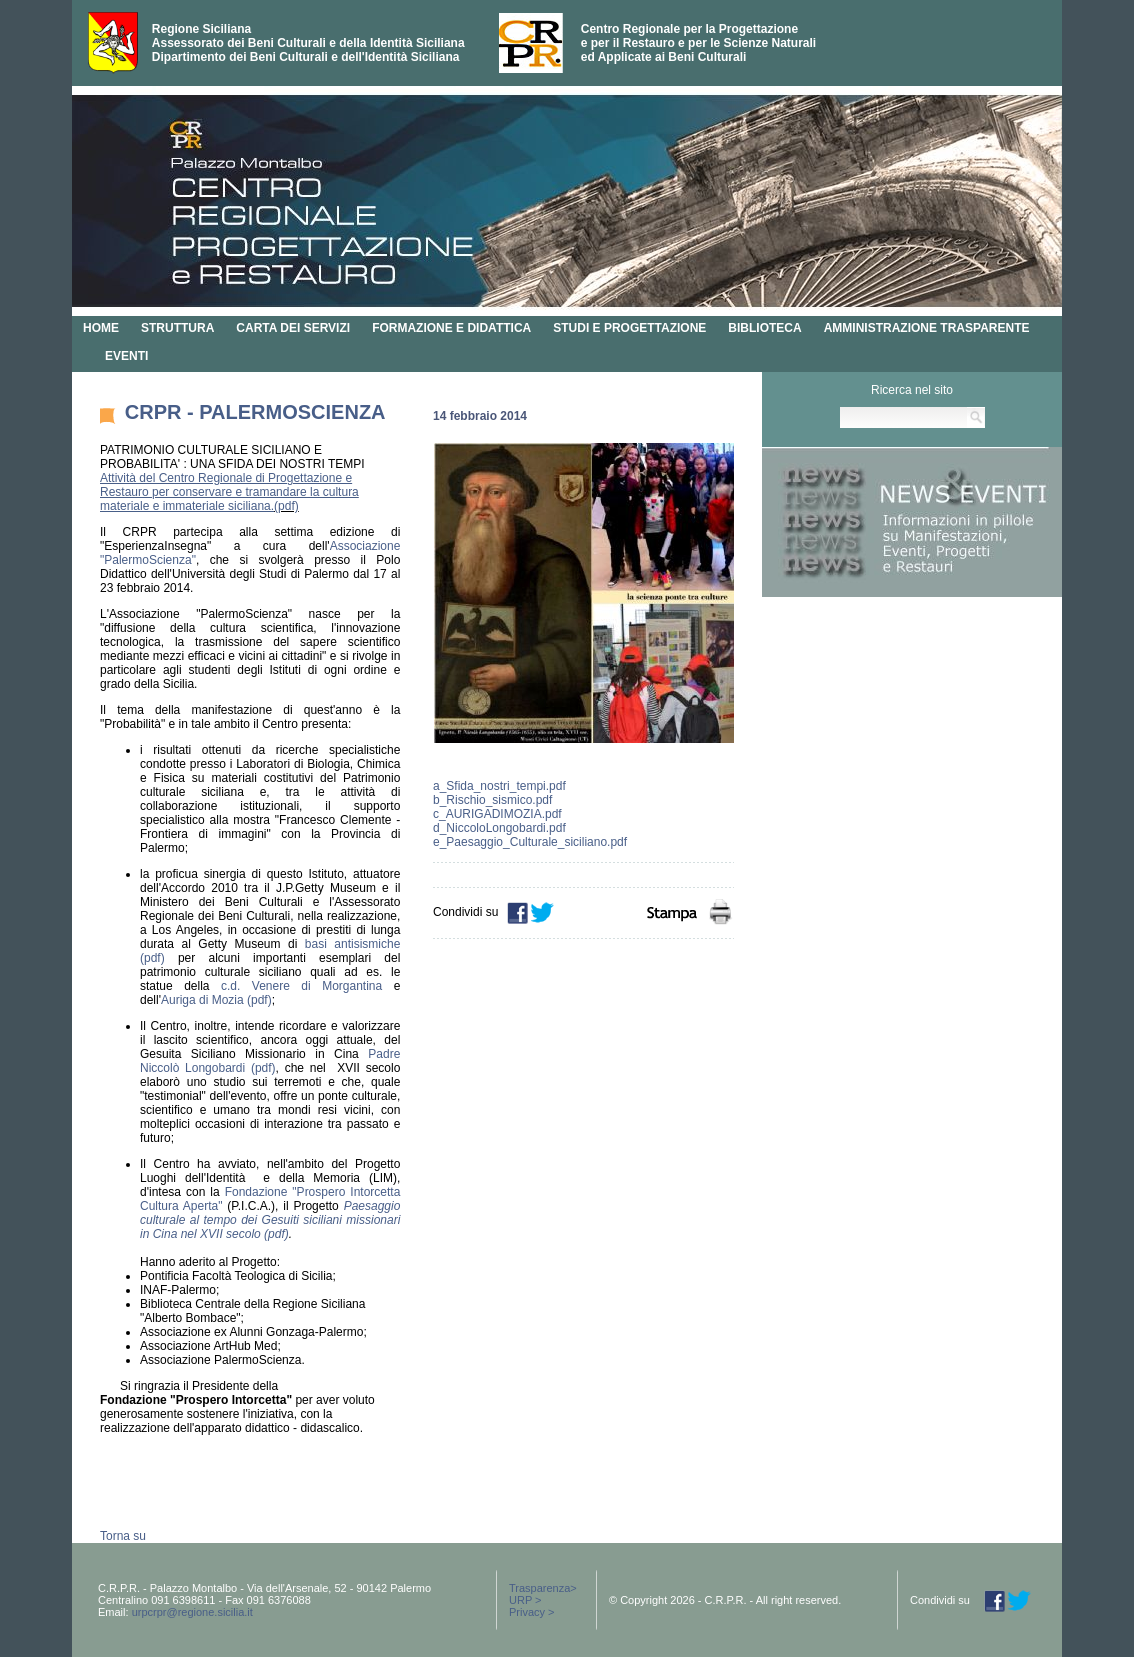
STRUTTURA (177, 328)
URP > (525, 1600)
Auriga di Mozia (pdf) (216, 1000)
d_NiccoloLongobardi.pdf (499, 828)
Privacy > (532, 1612)
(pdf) (286, 506)
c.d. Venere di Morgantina (301, 986)
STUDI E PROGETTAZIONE (629, 328)
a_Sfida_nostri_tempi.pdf (499, 786)
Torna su (123, 1536)
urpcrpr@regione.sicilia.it (192, 1612)
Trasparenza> (543, 1588)
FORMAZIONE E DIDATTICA (451, 328)
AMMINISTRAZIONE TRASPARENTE (927, 328)
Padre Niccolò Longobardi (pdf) (270, 1061)
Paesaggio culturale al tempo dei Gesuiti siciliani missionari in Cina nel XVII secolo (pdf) (270, 1220)
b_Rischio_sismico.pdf (492, 800)
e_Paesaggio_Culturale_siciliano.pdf (530, 842)
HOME (101, 328)
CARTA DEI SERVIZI (293, 328)
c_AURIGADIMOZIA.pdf (497, 814)
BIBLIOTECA (764, 328)
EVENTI (126, 356)
